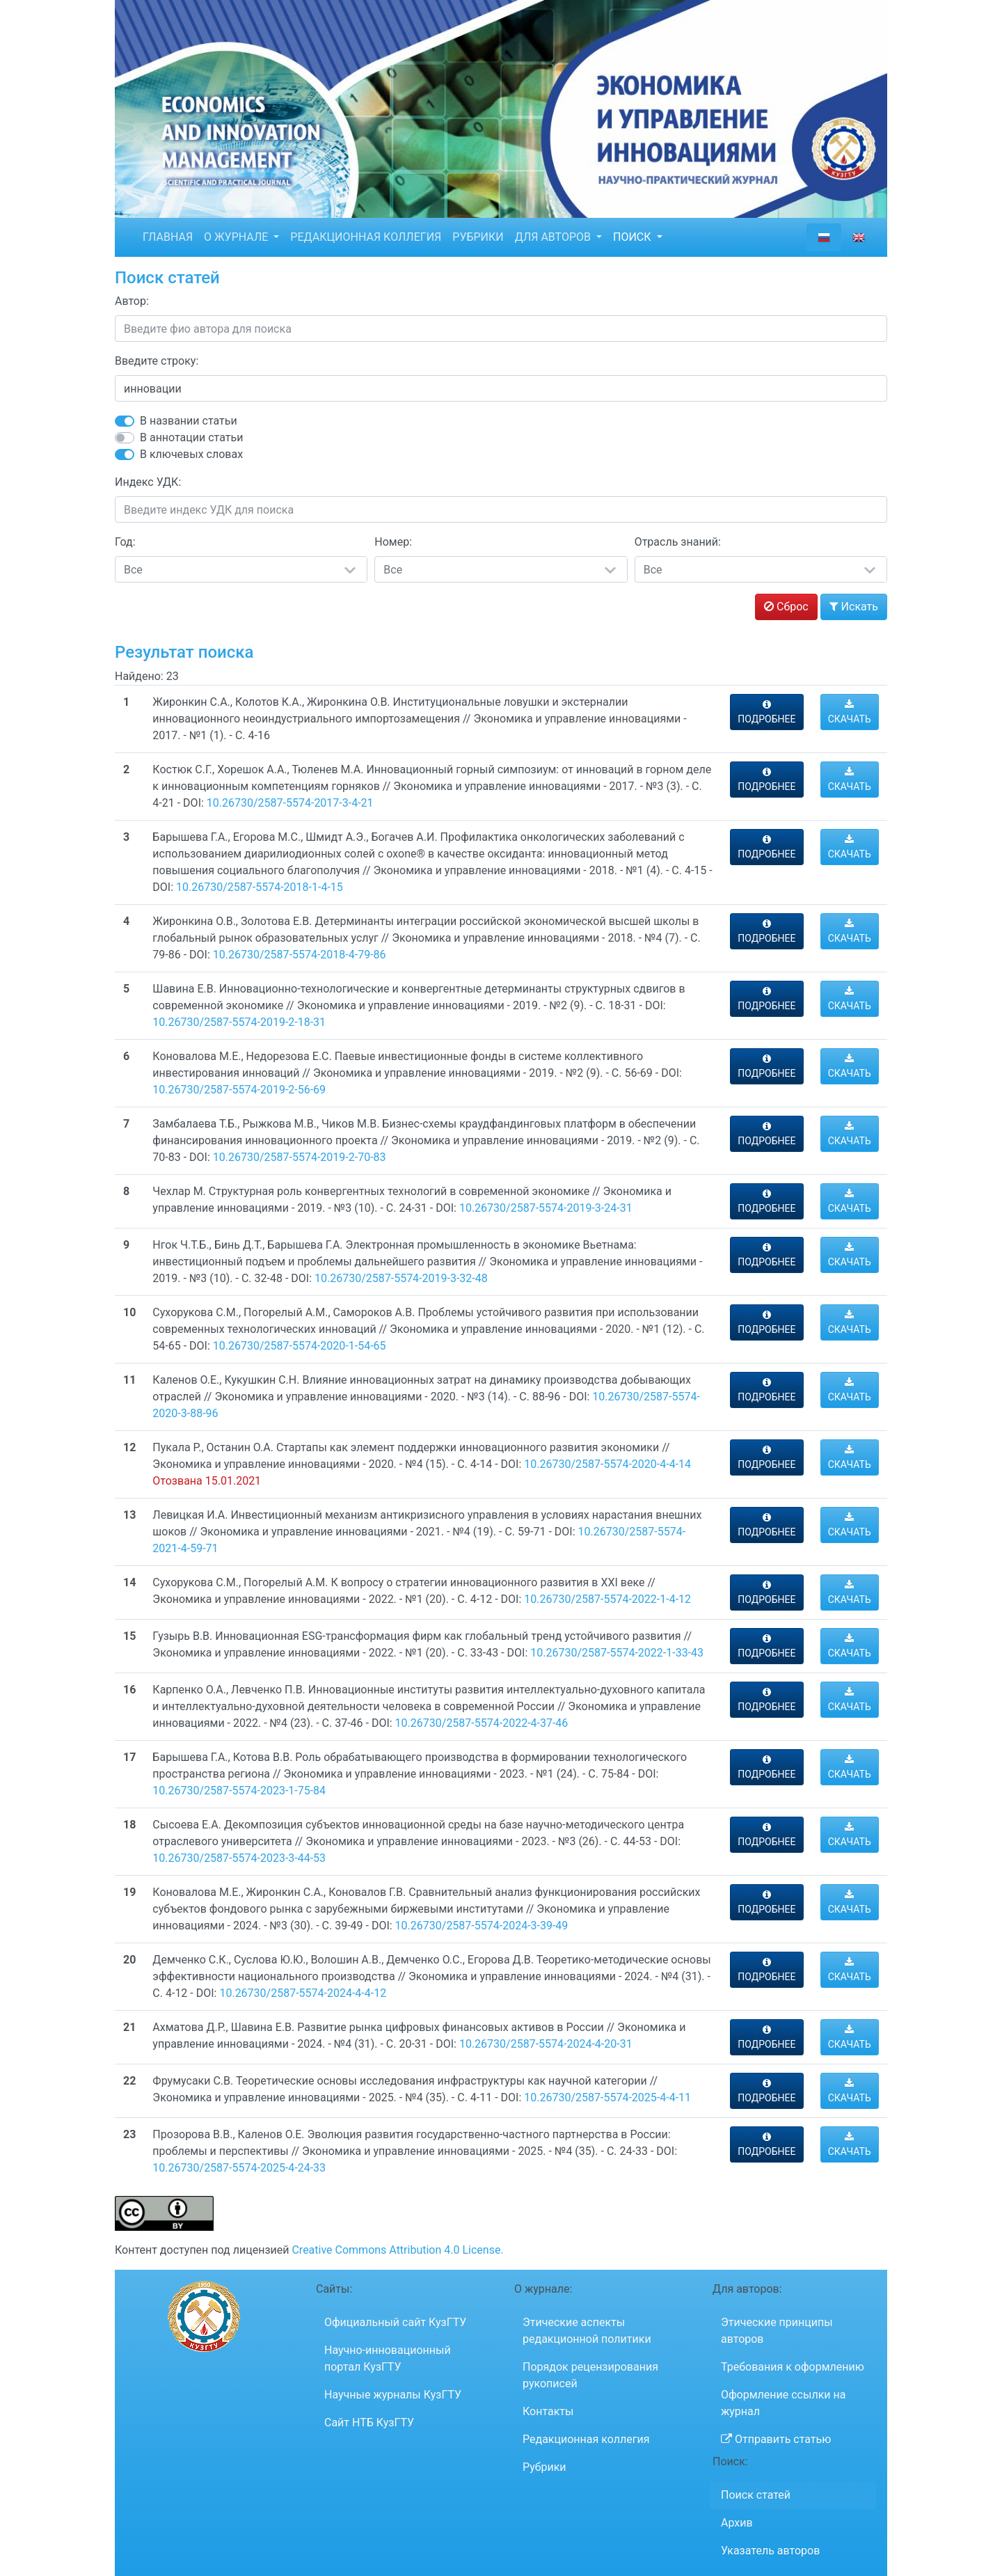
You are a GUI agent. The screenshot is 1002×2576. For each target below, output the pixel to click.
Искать (853, 606)
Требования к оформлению (792, 2366)
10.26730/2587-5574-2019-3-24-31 (546, 1208)
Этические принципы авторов (777, 2331)
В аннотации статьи (191, 437)
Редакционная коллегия (586, 2439)
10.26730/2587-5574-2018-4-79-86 (299, 954)
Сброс (786, 606)
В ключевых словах (191, 454)
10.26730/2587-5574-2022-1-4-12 (607, 1599)
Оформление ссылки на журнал (783, 2403)
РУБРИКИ (477, 237)
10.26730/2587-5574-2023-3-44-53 (239, 1858)
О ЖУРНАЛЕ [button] (237, 237)
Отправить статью (776, 2439)
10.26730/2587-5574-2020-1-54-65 (299, 1345)
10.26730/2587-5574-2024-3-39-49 (481, 1925)
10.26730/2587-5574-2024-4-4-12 (302, 1993)
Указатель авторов (770, 2550)
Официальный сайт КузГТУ (395, 2322)
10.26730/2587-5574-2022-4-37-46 (481, 1723)
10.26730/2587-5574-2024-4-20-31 (546, 2043)
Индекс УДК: (148, 482)
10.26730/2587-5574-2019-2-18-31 (239, 1022)
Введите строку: (156, 361)
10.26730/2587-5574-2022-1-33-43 (616, 1652)
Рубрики (544, 2467)
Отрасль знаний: (678, 541)
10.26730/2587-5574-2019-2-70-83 (299, 1157)
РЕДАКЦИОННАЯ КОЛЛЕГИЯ (365, 237)
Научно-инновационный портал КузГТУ (387, 2358)
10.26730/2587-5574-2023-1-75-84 (239, 1790)
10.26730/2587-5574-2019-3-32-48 (401, 1278)
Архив (737, 2522)
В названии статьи (188, 420)
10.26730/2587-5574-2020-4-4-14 (607, 1464)
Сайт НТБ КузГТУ (369, 2422)
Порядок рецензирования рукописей (590, 2375)
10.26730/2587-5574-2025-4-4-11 (607, 2097)
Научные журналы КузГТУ (392, 2394)
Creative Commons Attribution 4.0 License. (397, 2250)
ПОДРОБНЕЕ (766, 712)
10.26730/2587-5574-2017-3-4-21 (290, 802)
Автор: (132, 301)
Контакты (548, 2411)
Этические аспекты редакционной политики (587, 2331)
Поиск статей (755, 2495)
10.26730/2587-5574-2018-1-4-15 (259, 887)
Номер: (393, 541)
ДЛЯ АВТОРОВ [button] (554, 237)
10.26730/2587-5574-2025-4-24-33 (239, 2167)
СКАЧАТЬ (849, 712)
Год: (125, 541)
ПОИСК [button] (633, 237)
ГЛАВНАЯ (168, 237)
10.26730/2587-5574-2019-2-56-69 (239, 1089)
